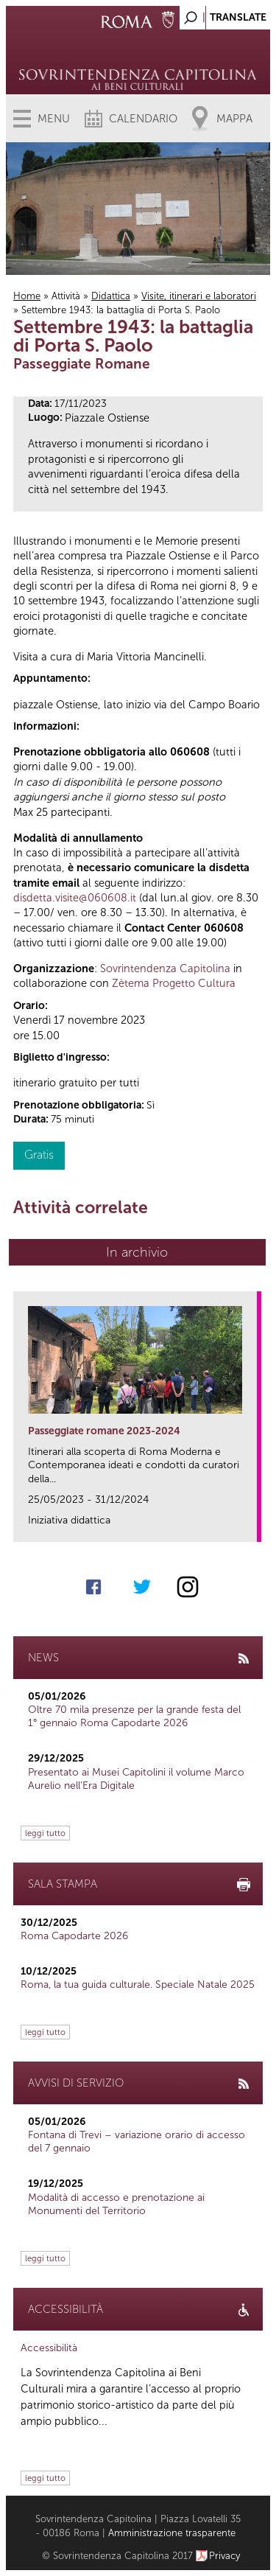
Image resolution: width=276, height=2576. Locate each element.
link (250, 1526)
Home (26, 295)
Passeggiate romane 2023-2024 (104, 1431)
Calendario (143, 118)
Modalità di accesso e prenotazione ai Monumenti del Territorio (116, 2204)
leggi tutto (45, 1833)
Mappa (234, 118)
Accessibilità (49, 2348)
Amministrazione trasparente (172, 2532)
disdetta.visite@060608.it (74, 897)
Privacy (225, 2555)
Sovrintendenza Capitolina (165, 968)
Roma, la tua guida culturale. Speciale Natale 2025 (138, 1984)
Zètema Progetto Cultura (174, 983)
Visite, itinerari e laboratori (198, 295)
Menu (54, 118)
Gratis (39, 1155)
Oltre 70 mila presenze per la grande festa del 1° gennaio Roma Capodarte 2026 (134, 1716)
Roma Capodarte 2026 (74, 1936)
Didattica (110, 295)
